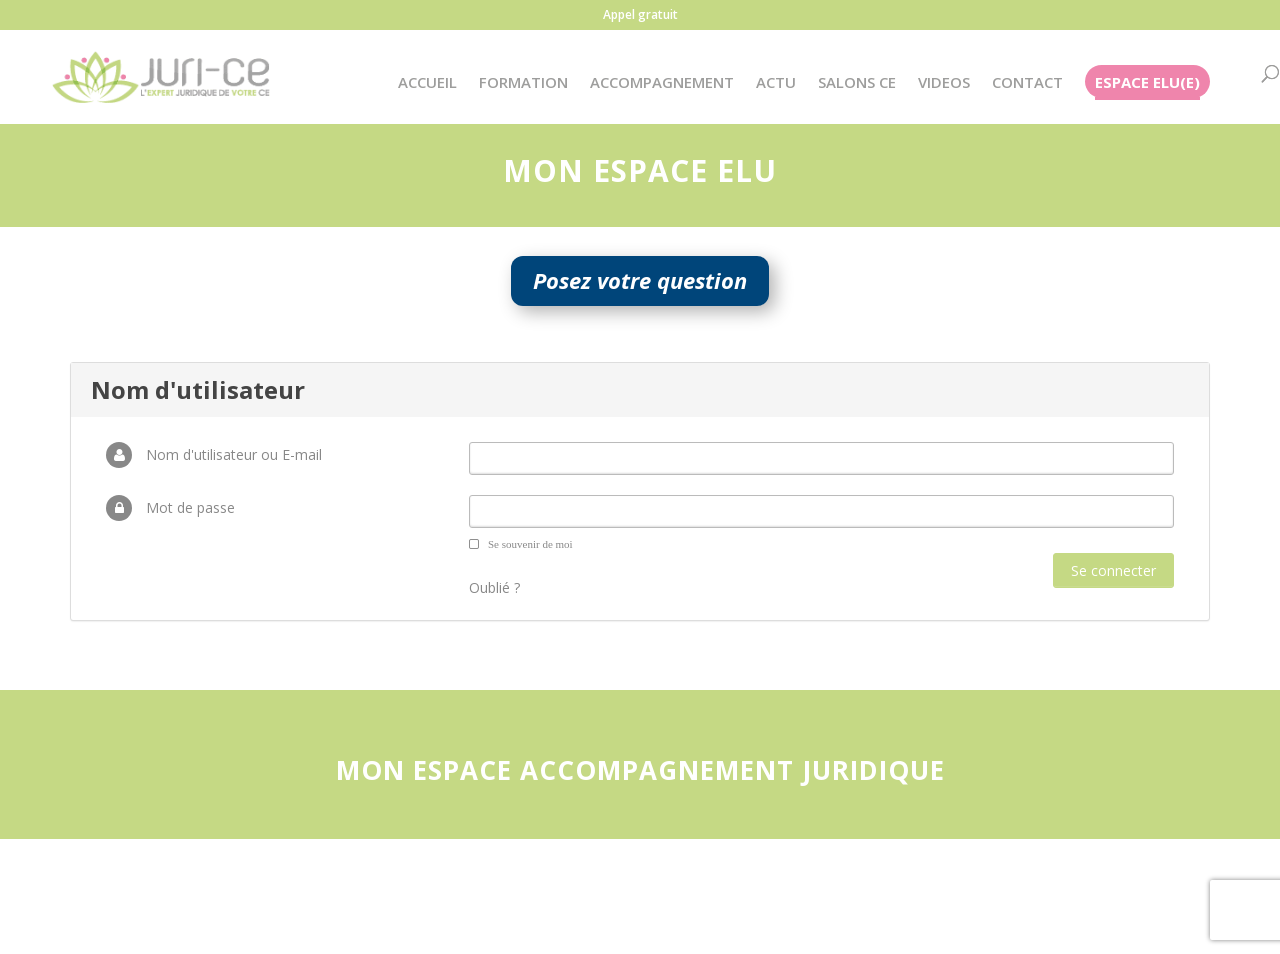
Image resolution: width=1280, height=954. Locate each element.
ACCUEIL (427, 83)
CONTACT (1027, 83)
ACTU (776, 83)
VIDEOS (944, 83)
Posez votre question (640, 280)
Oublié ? (494, 587)
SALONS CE (857, 83)
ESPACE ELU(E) (1147, 83)
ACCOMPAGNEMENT (662, 83)
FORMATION (523, 83)
